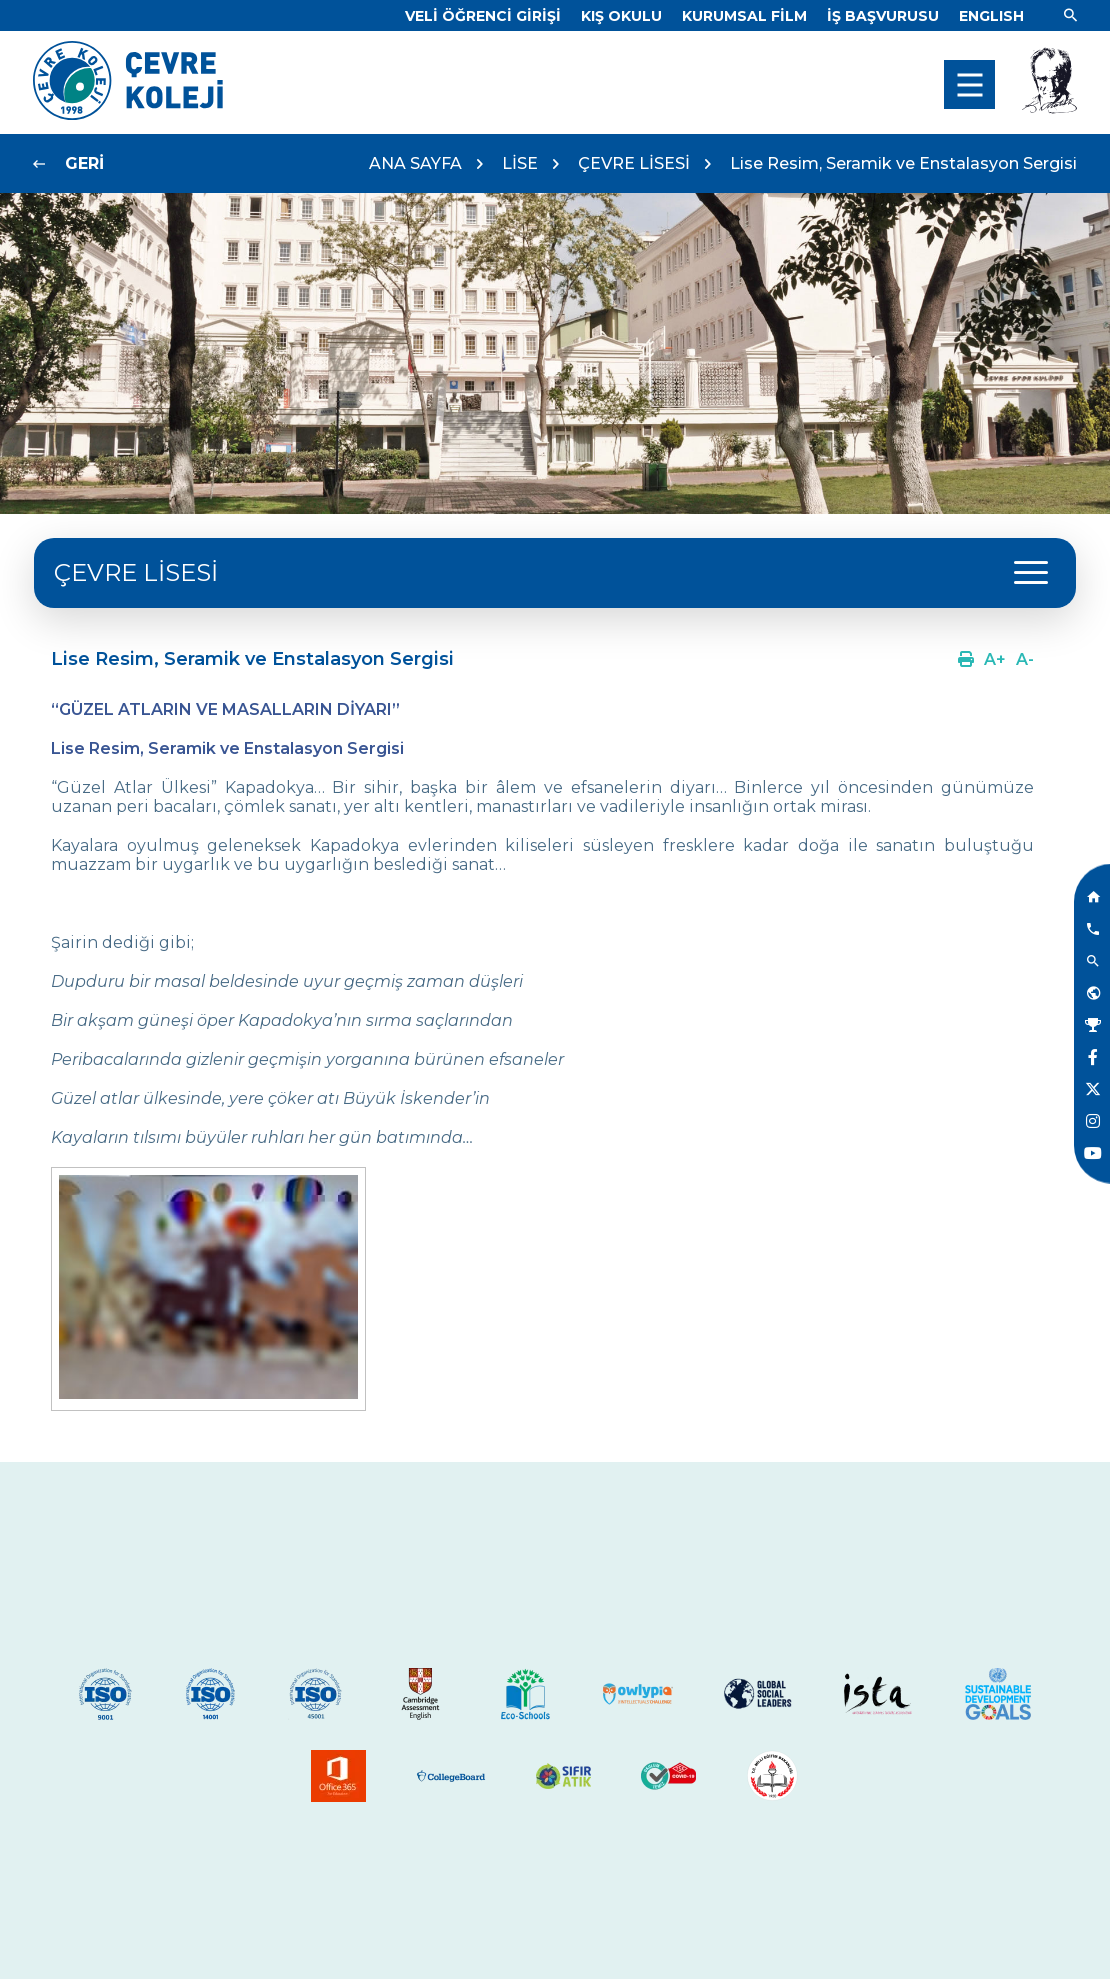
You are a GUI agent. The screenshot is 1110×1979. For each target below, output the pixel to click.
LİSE (520, 163)
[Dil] (991, 16)
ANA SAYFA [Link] (415, 163)
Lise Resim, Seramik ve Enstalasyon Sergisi (903, 163)
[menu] (969, 84)
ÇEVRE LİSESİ (634, 163)
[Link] (483, 16)
